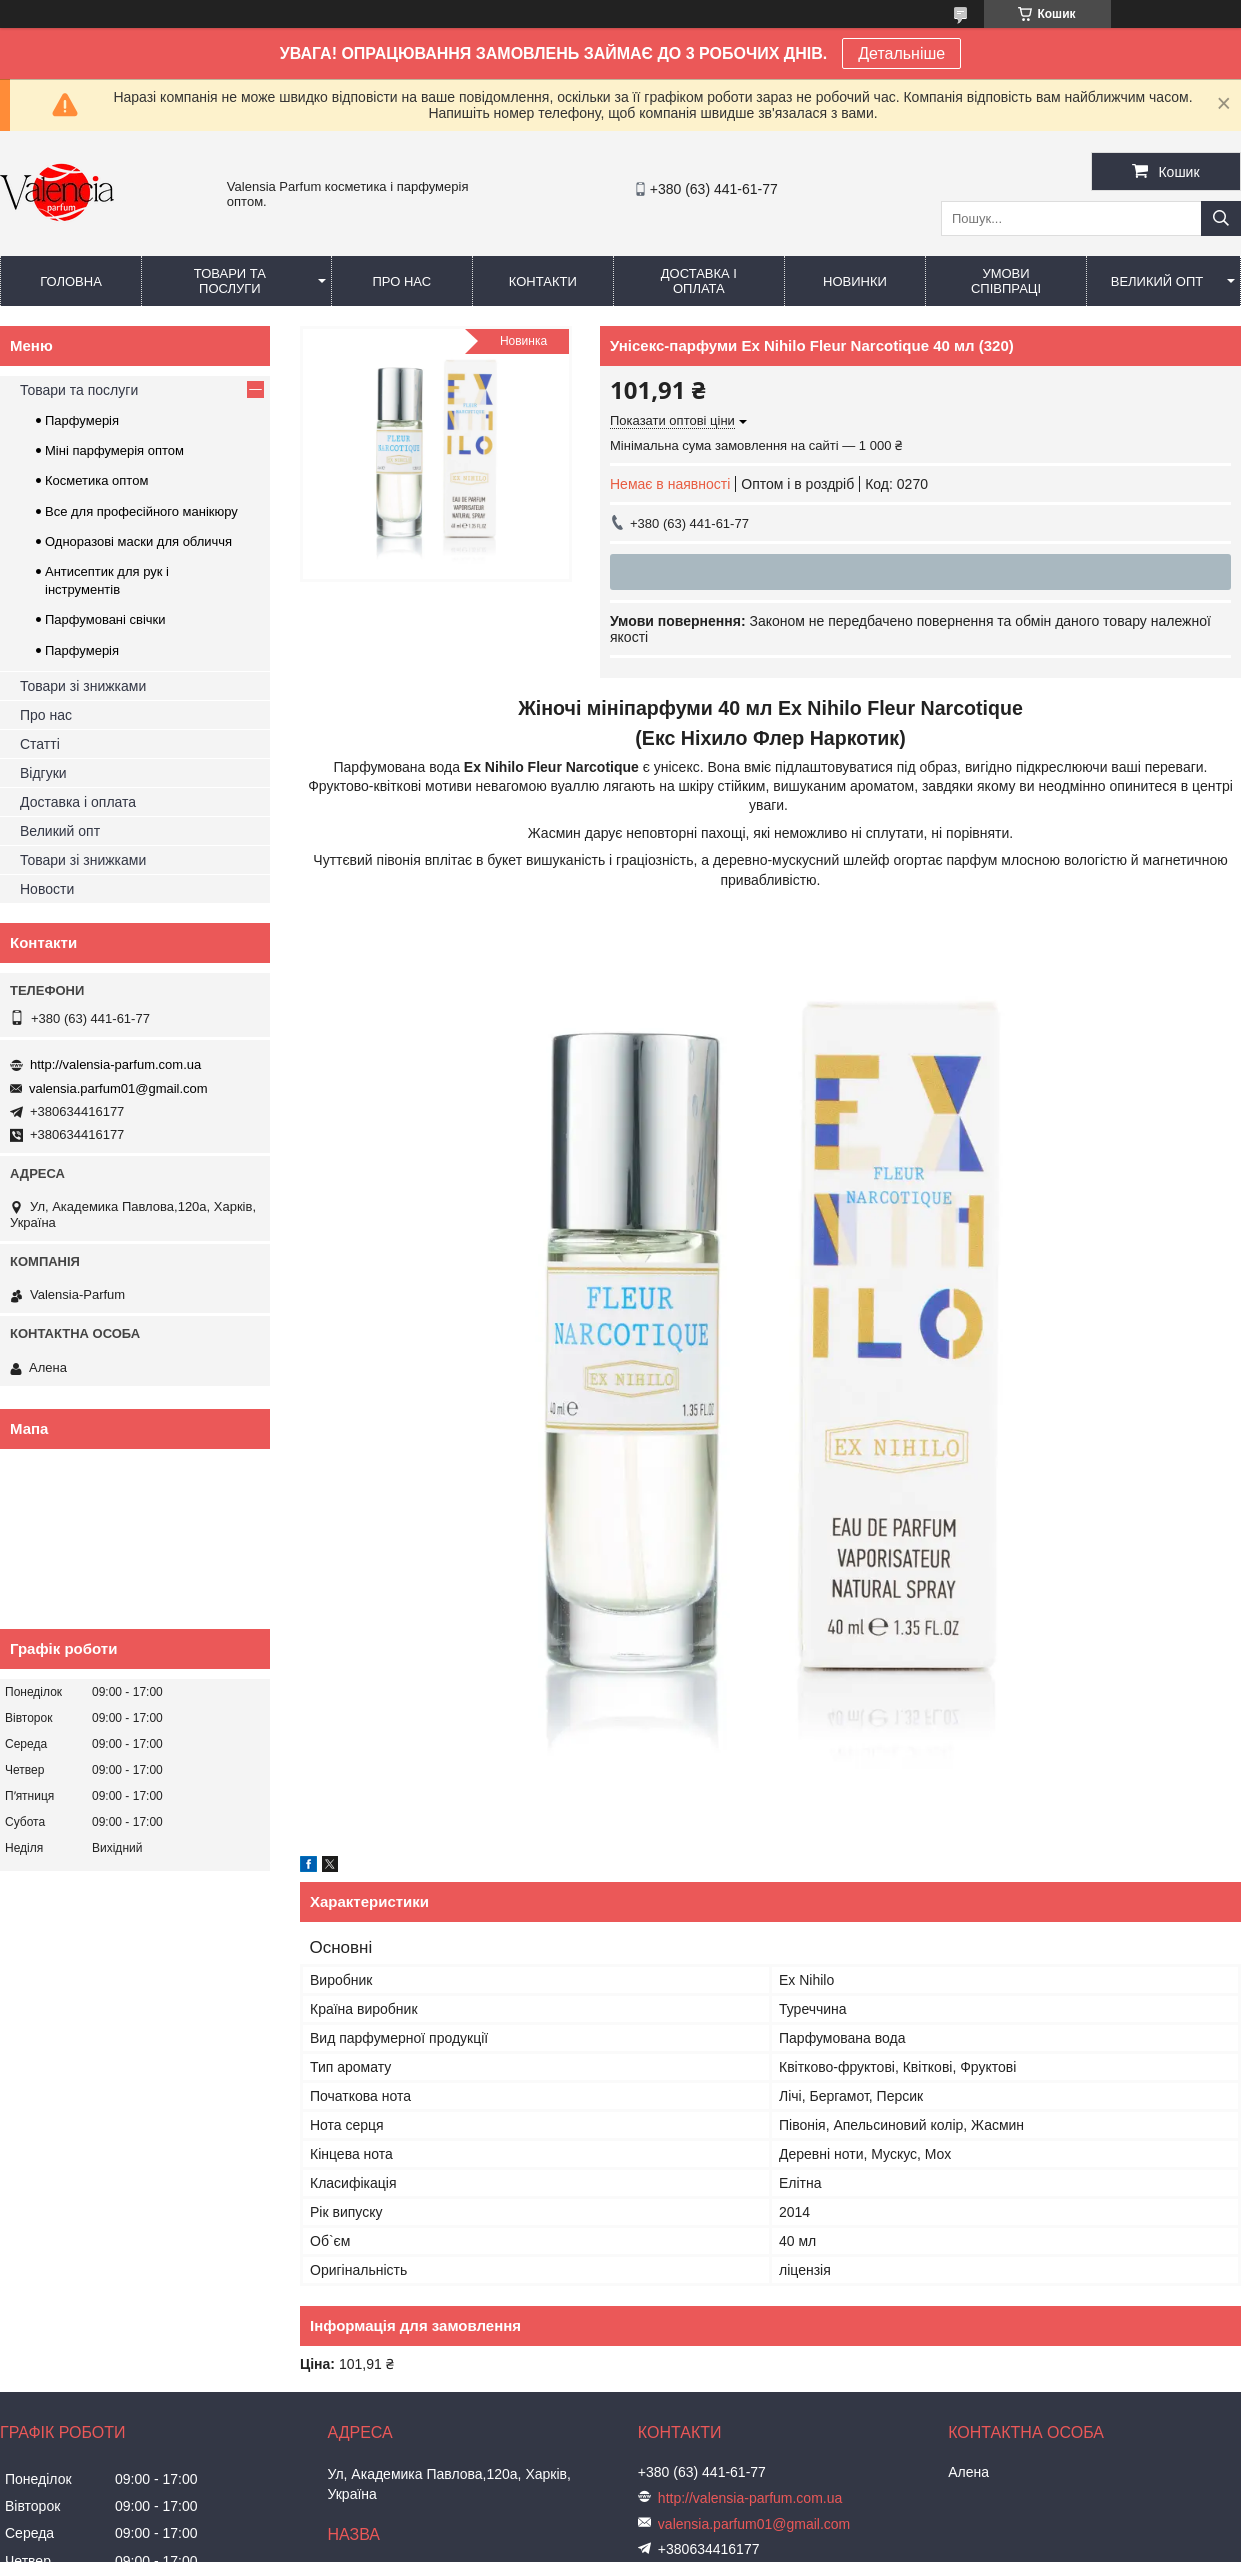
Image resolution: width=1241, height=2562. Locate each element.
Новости (47, 889)
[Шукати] (1221, 218)
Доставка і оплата (699, 281)
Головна (71, 281)
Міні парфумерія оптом (114, 450)
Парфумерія (82, 420)
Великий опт (1157, 281)
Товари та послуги (230, 281)
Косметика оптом (96, 480)
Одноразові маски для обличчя (138, 541)
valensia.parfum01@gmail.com (118, 1088)
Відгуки (43, 773)
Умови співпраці (1006, 281)
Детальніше (901, 53)
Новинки (855, 281)
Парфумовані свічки (105, 619)
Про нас (401, 281)
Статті (40, 744)
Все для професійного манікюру (141, 511)
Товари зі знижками (83, 686)
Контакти (543, 281)
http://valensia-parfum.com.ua (115, 1064)
